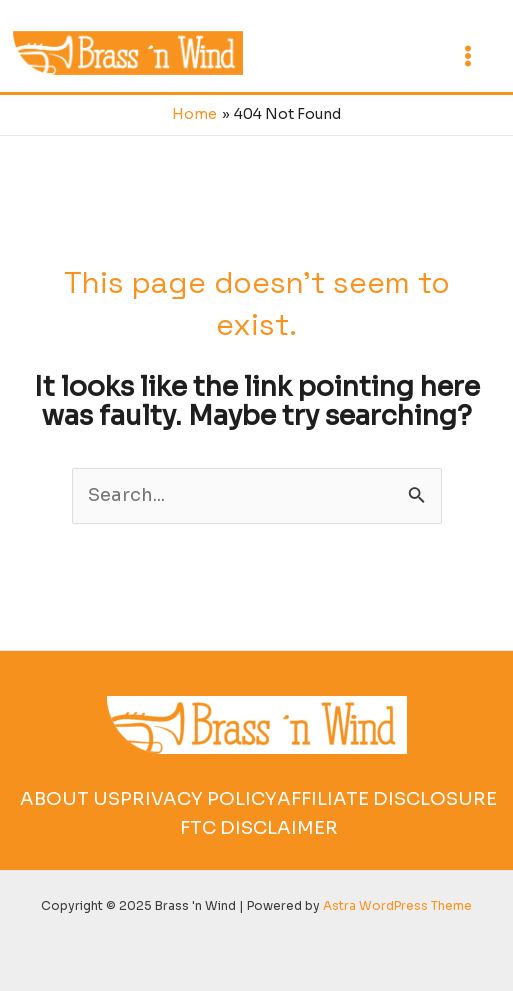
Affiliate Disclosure (387, 799)
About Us (70, 799)
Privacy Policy (198, 799)
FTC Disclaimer (259, 828)
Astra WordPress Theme (397, 905)
